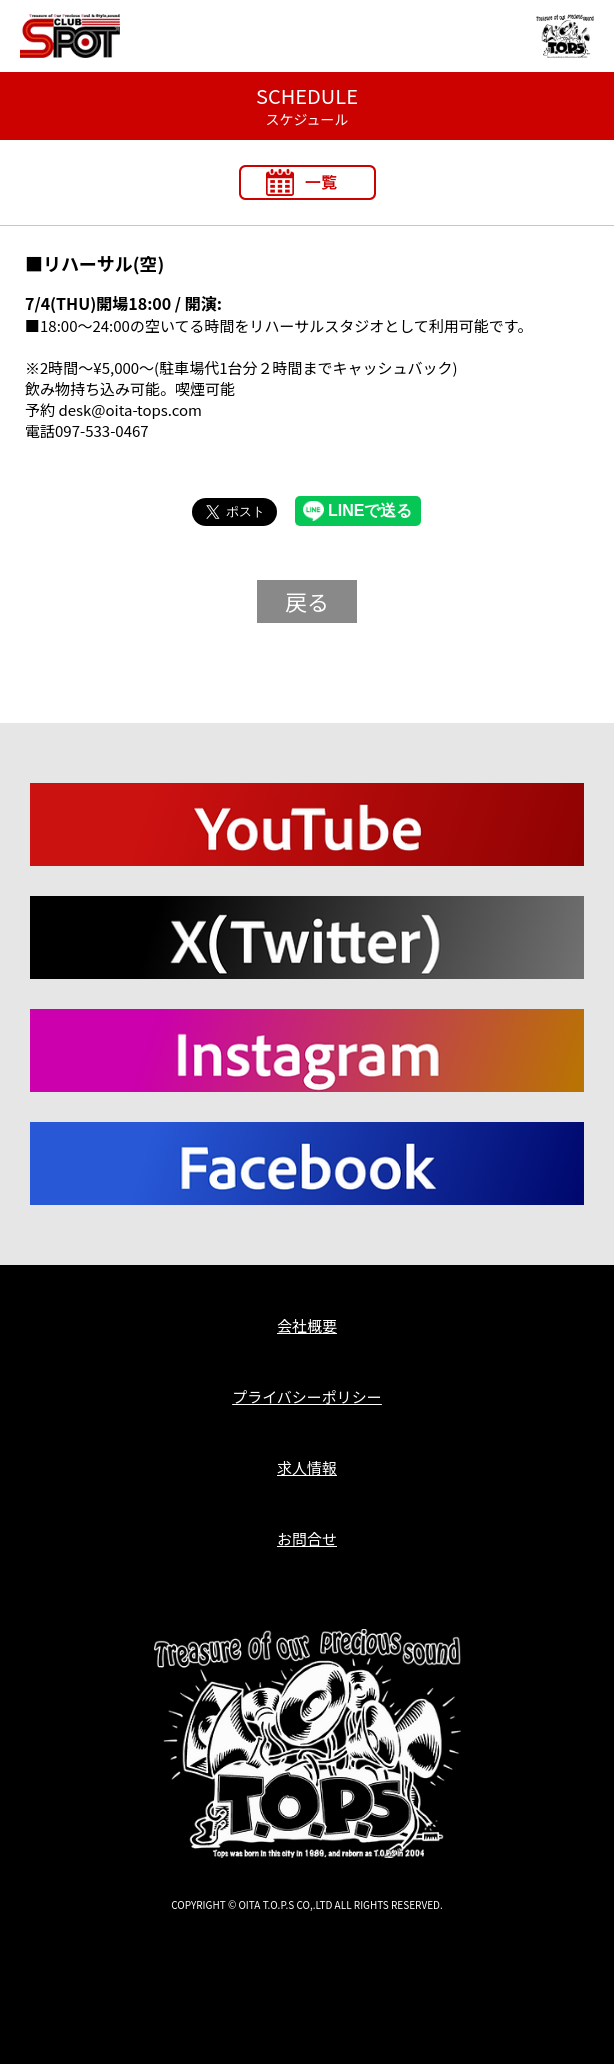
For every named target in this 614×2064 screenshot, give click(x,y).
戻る (307, 601)
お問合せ (307, 1538)
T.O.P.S (38, 1937)
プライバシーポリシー (307, 1396)
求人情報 (307, 1467)
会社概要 (307, 1325)
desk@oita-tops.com (130, 409)
